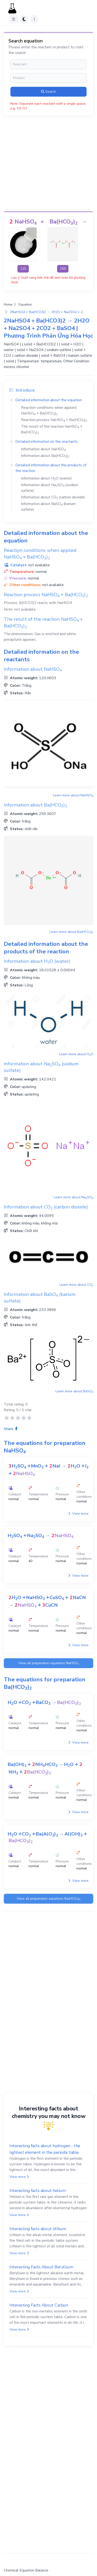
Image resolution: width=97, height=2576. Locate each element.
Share (10, 1428)
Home (8, 304)
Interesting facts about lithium (37, 2229)
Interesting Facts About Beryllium (41, 2267)
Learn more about (73, 795)
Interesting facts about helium (37, 2190)
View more (78, 1513)
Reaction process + (54, 419)
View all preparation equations (48, 1663)
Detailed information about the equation (48, 400)
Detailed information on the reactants (46, 441)
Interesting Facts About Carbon (38, 2305)
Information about (43, 449)
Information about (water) (46, 478)
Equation (25, 304)
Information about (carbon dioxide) (53, 497)
